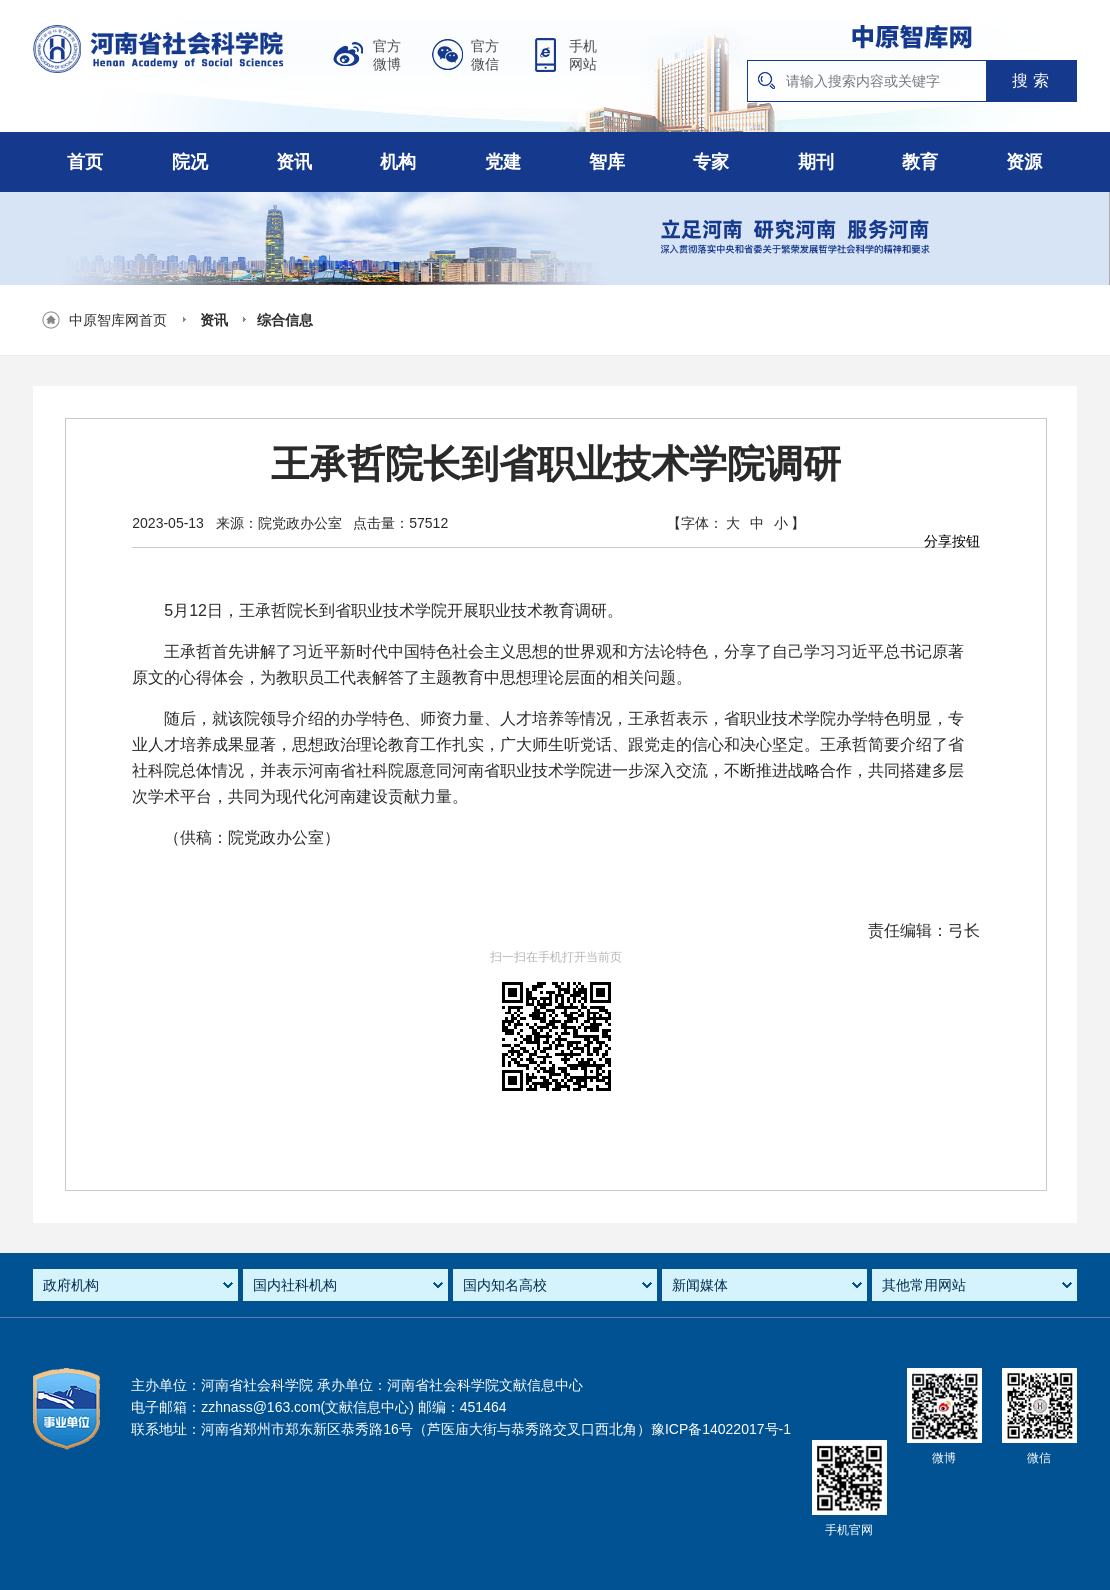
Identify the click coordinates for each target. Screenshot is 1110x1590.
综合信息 (285, 320)
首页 (85, 162)
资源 (1024, 162)
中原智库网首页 (118, 320)
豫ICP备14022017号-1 (721, 1429)
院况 (190, 162)
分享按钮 (952, 541)
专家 (711, 162)
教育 (920, 162)
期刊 (816, 162)
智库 (607, 162)
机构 (398, 162)
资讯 (294, 162)
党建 (503, 162)
